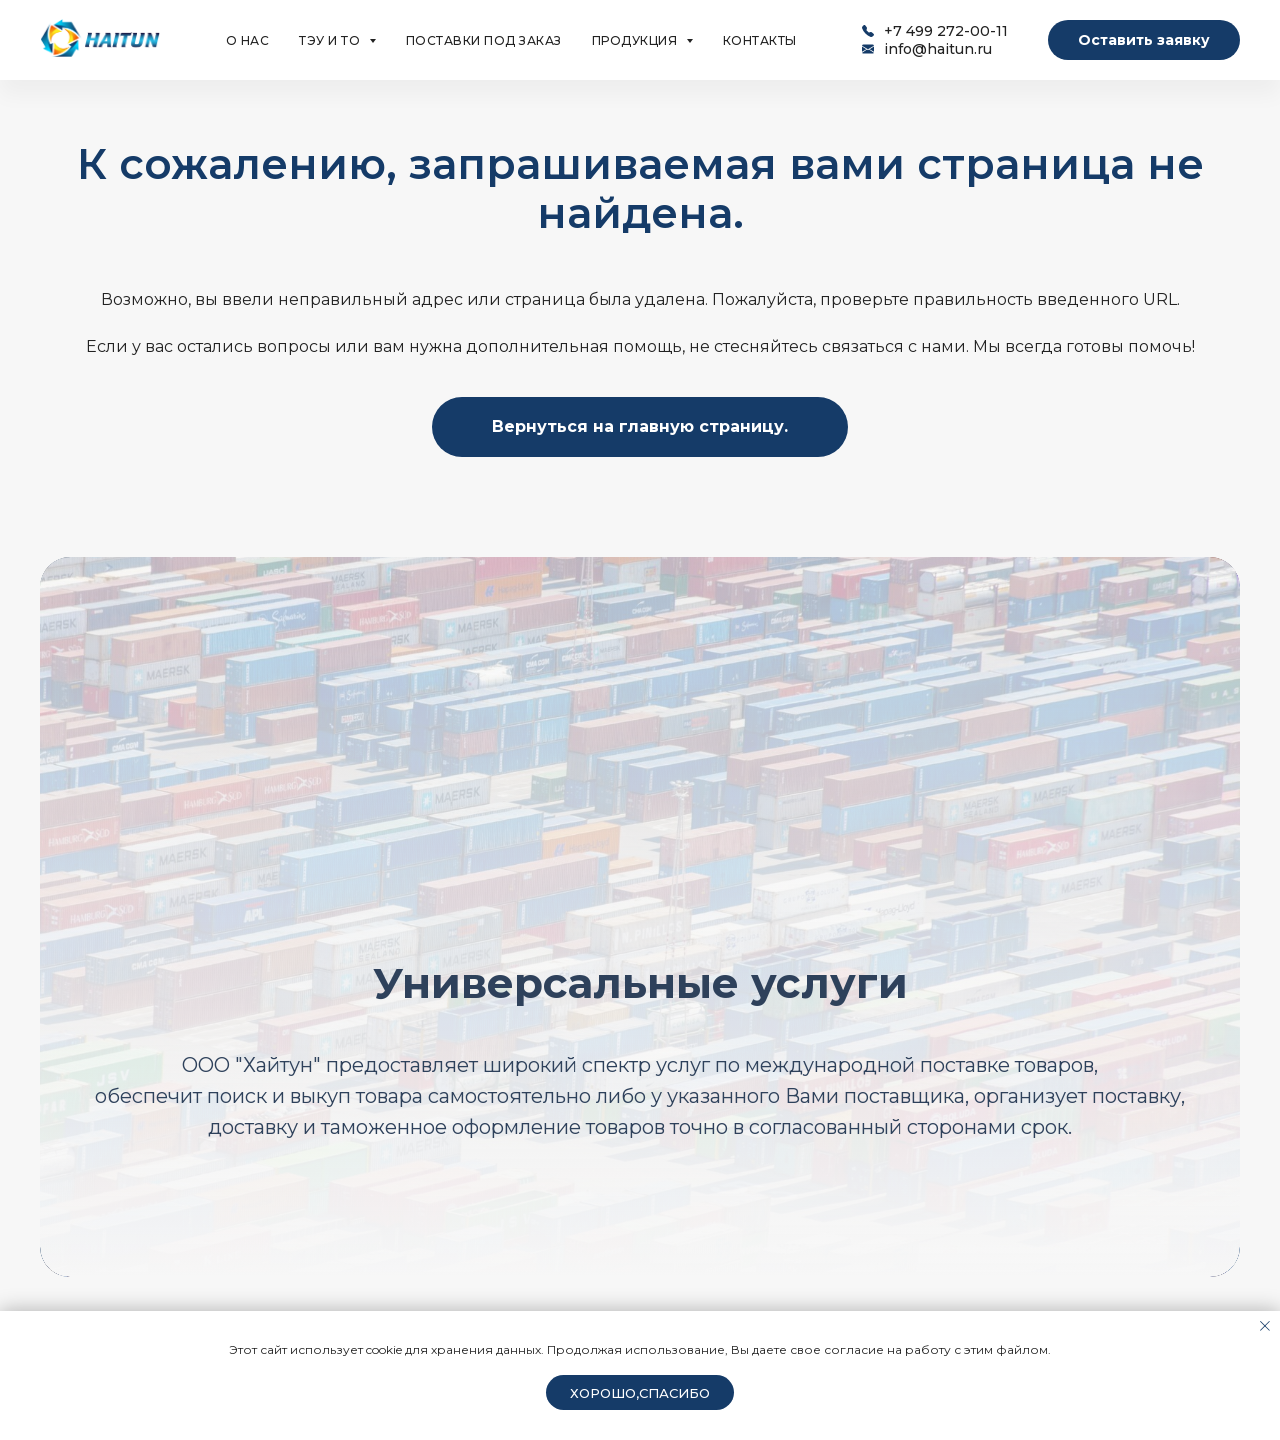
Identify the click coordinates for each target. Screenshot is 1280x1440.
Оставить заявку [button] (1144, 40)
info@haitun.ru (938, 49)
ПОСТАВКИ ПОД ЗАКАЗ (484, 40)
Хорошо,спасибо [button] (640, 1393)
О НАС (248, 40)
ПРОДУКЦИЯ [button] (636, 40)
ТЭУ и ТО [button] (331, 40)
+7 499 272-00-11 (946, 31)
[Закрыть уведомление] (1265, 1326)
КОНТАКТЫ (760, 40)
